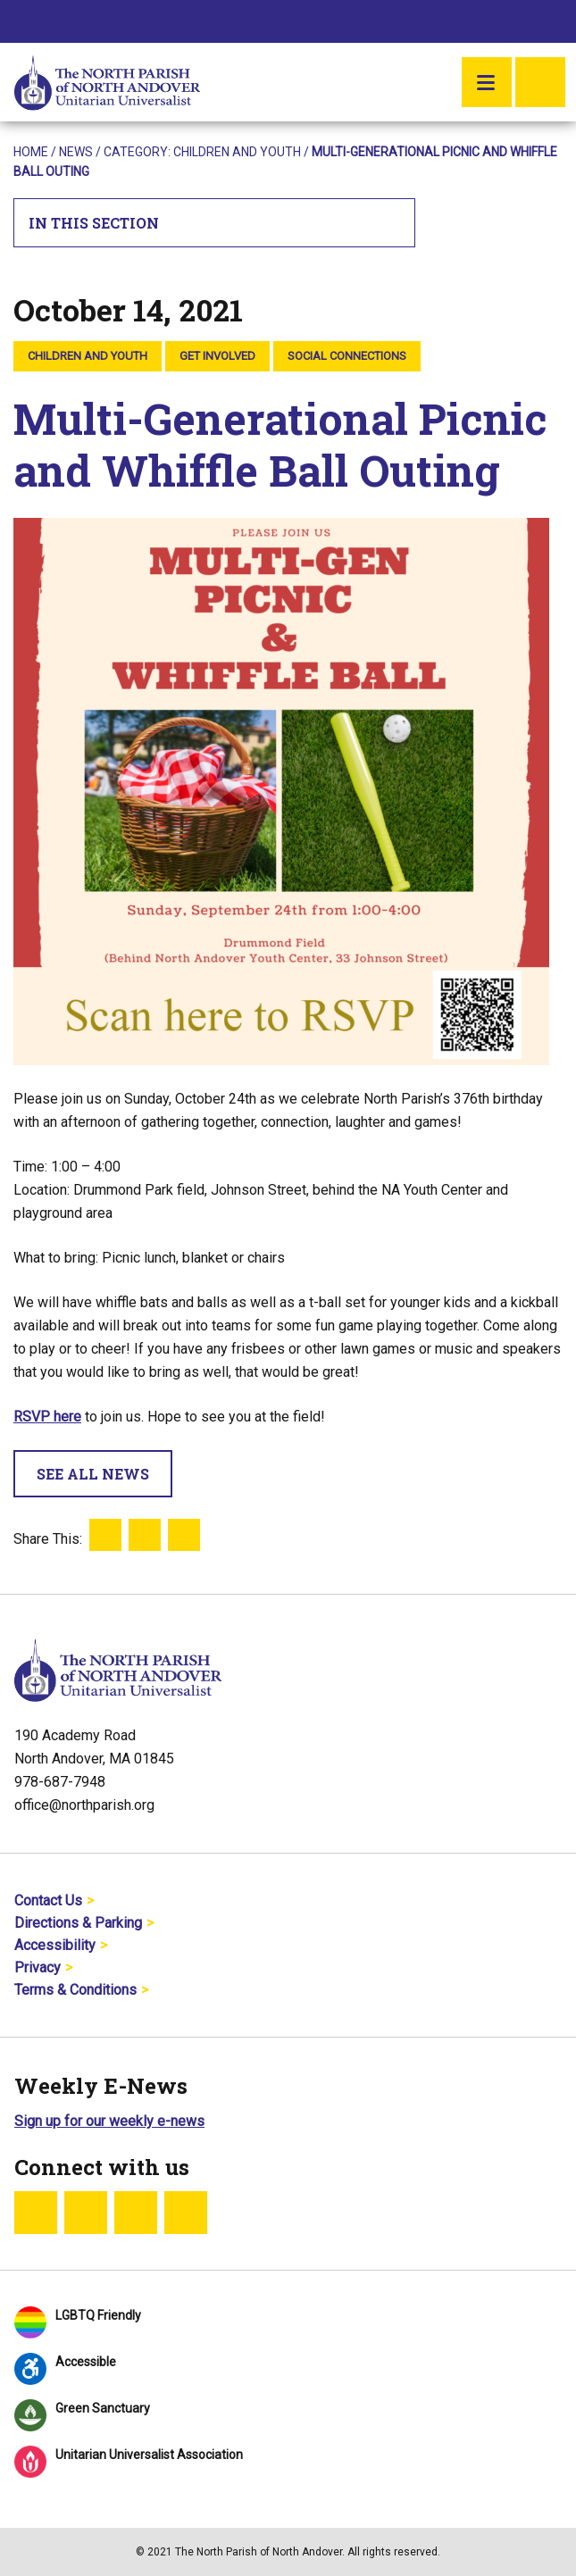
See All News (93, 1473)
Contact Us (48, 1900)
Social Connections (347, 356)
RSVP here (47, 1416)
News (76, 152)
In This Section (215, 222)
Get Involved (217, 356)
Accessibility (55, 1945)
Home (30, 152)
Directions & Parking (78, 1922)
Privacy (37, 1967)
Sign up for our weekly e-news (109, 2121)
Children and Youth (237, 152)
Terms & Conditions (75, 1989)
